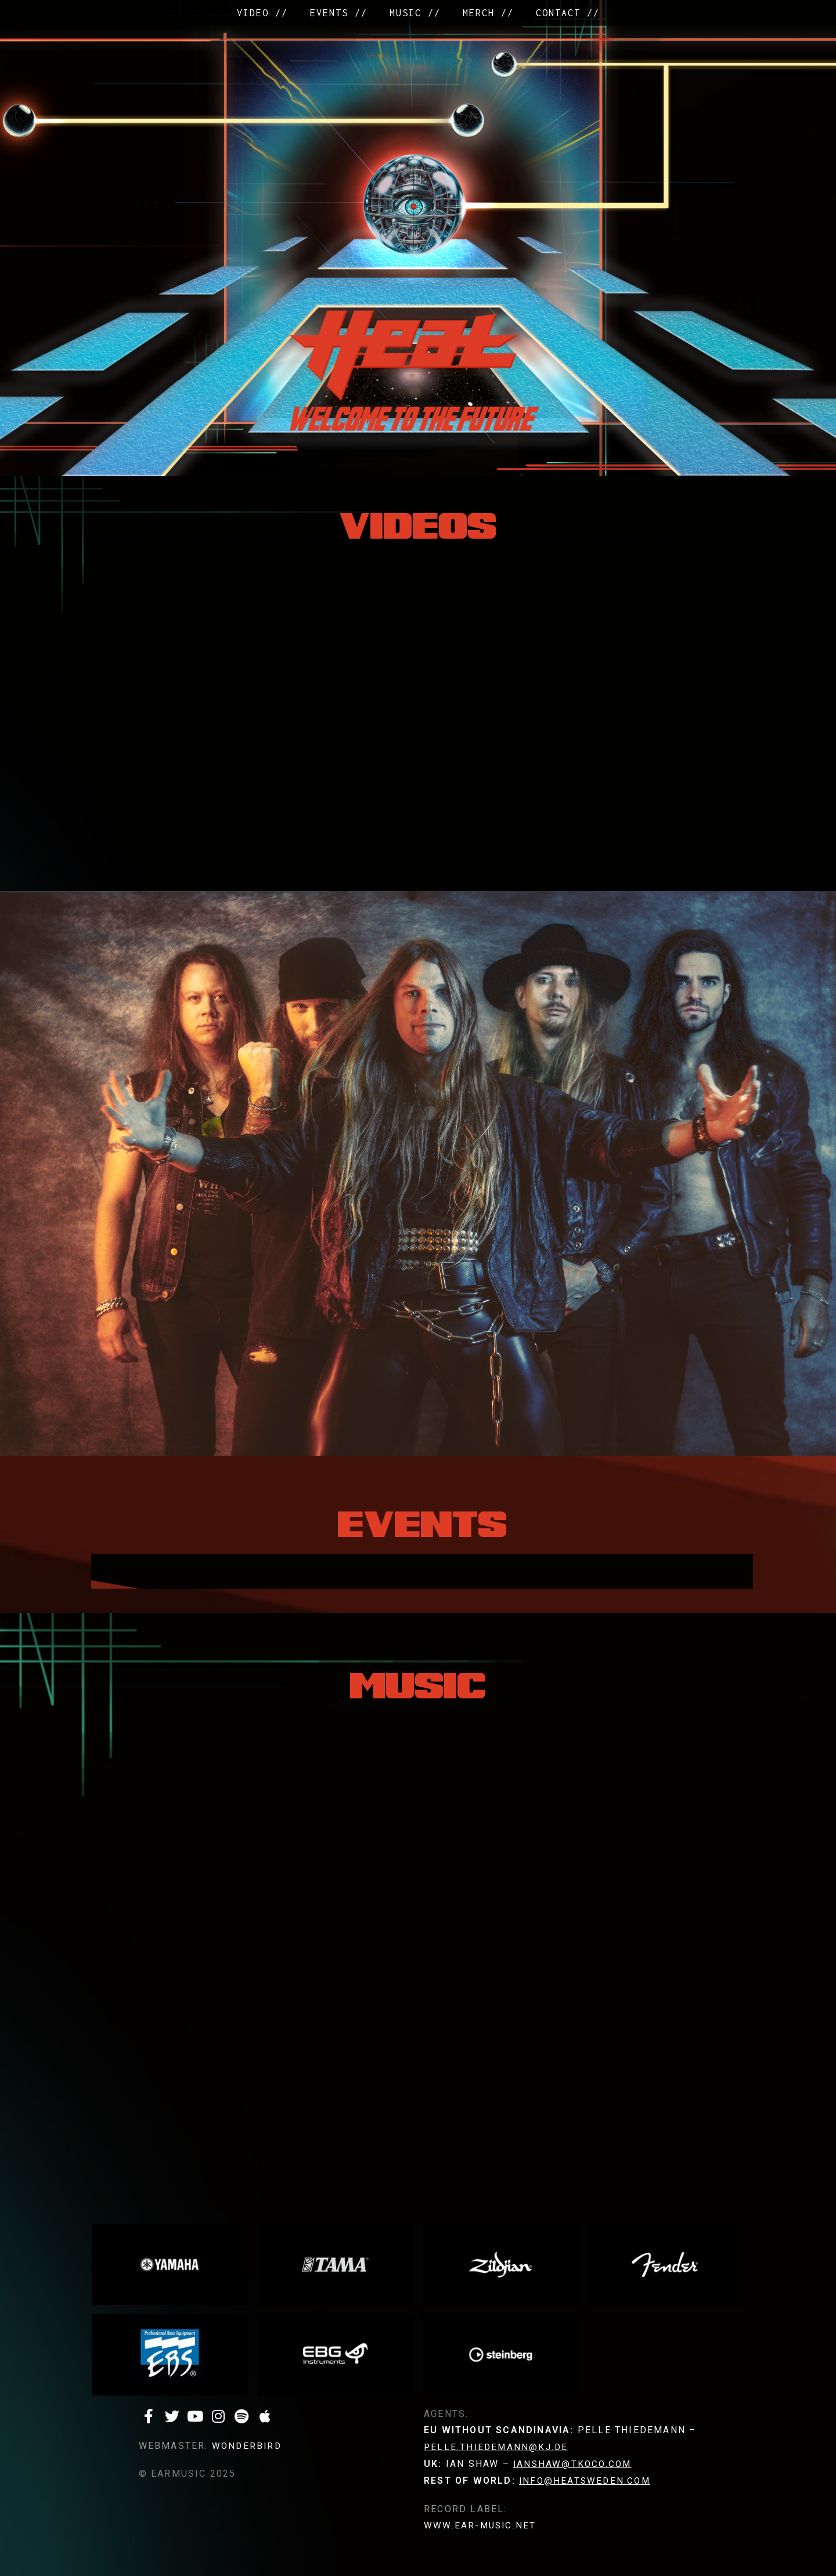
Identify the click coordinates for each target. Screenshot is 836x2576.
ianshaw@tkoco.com (574, 2463)
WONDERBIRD (248, 2445)
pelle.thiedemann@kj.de (497, 2446)
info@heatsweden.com (586, 2480)
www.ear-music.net (481, 2525)
